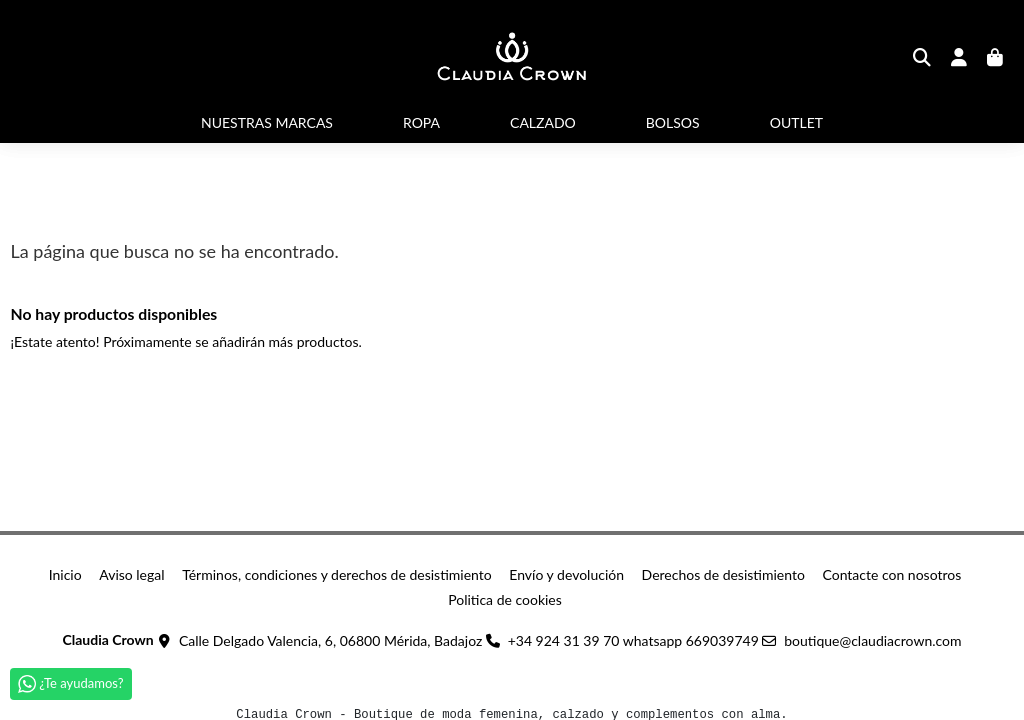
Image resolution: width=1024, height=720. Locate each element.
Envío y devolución (566, 574)
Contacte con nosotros (891, 574)
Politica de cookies (505, 599)
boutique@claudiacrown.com (872, 640)
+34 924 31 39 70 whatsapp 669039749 (633, 640)
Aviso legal (131, 574)
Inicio (65, 574)
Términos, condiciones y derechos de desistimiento (337, 574)
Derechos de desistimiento (723, 574)
